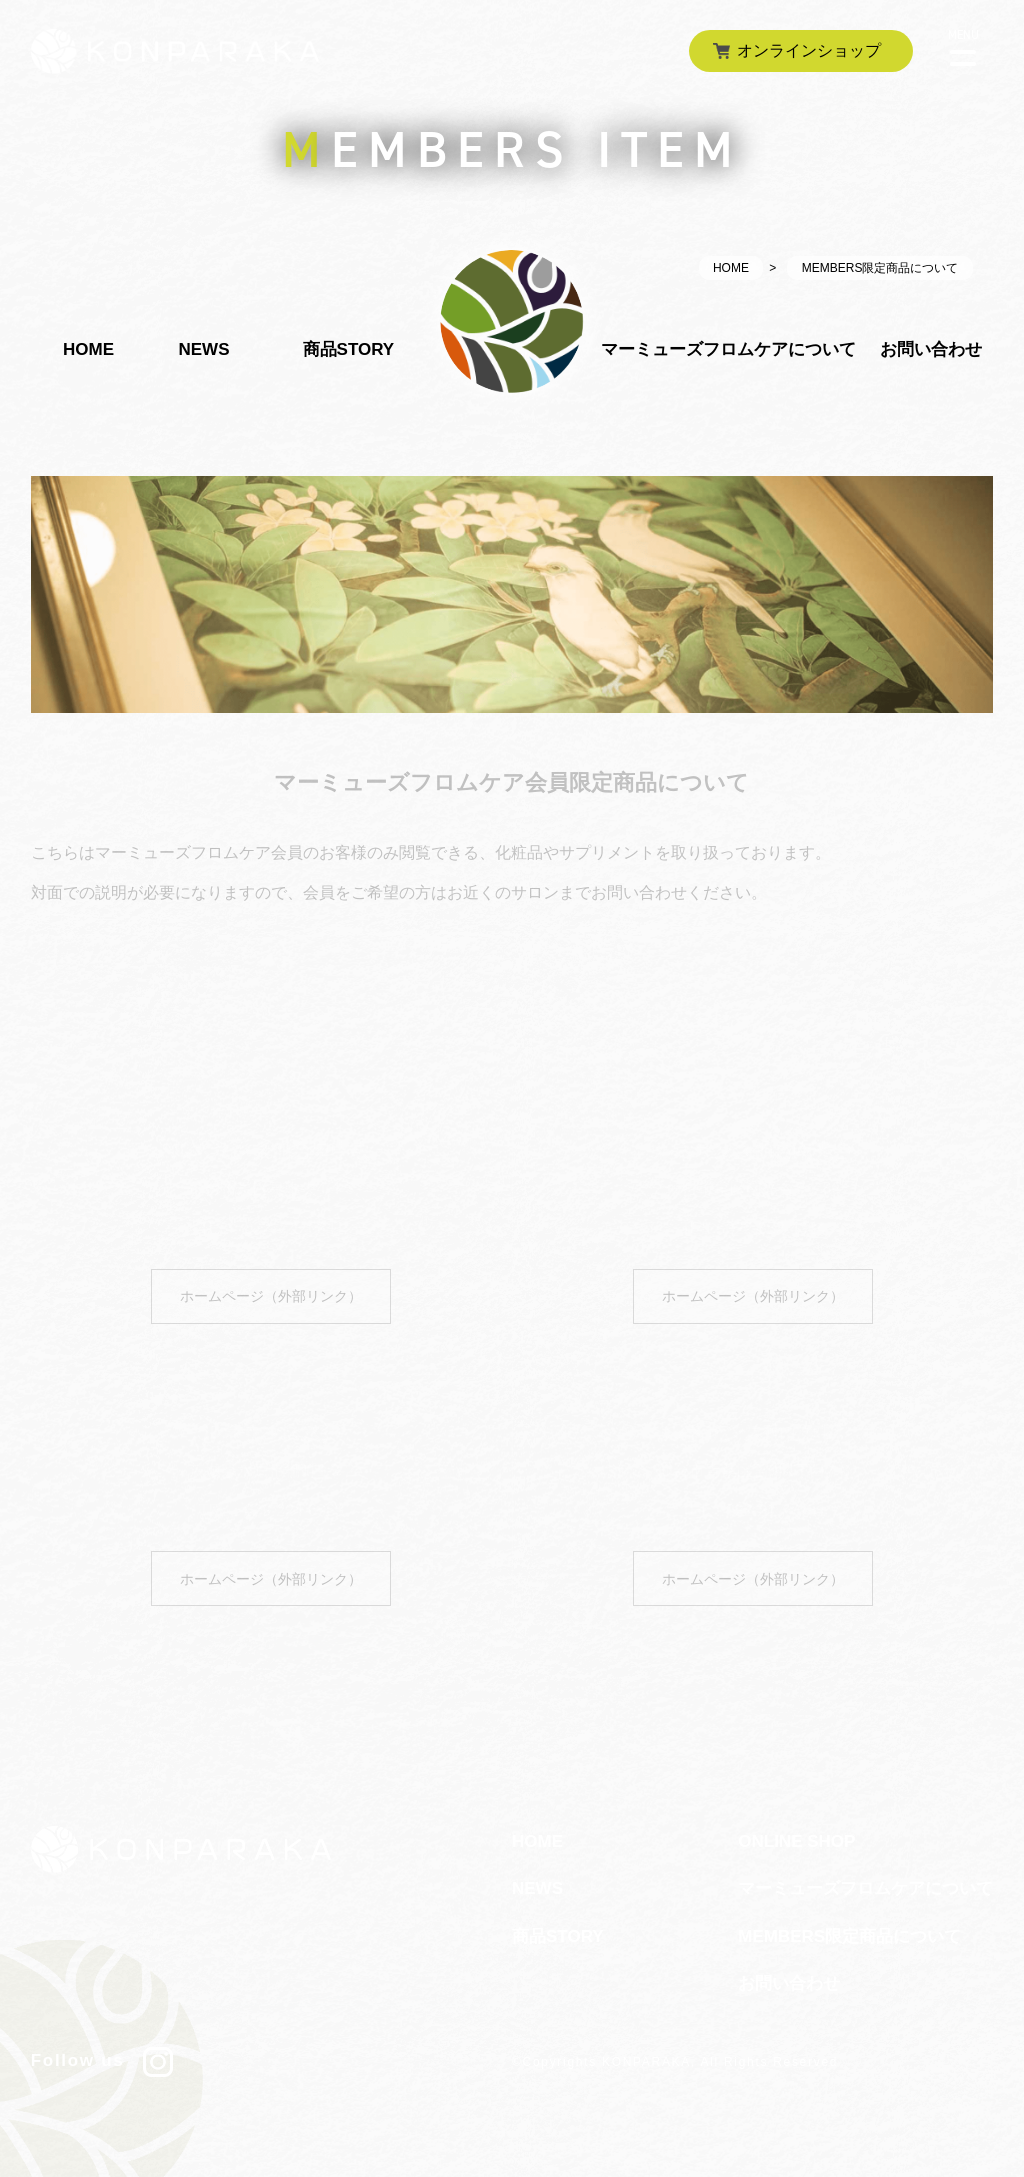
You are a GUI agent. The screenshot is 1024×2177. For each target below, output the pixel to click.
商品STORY (349, 349)
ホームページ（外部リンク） (271, 1296)
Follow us (102, 2060)
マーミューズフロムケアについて (728, 349)
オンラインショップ (809, 50)
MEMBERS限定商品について (849, 1935)
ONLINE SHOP (796, 1840)
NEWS (203, 349)
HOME (731, 268)
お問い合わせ (931, 349)
